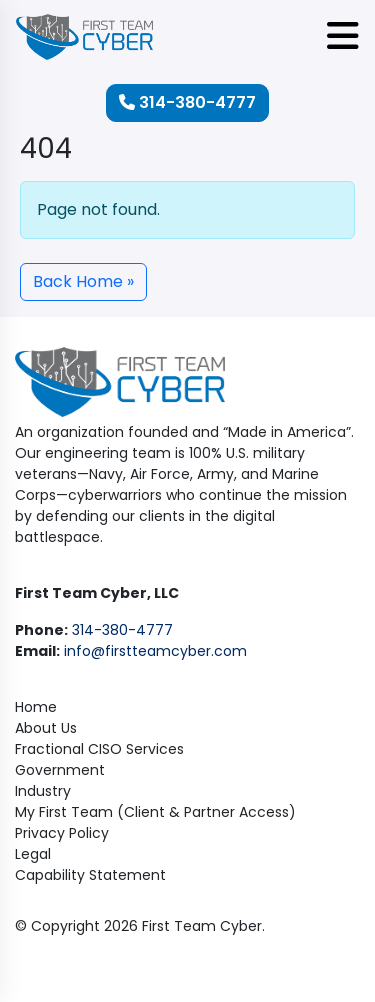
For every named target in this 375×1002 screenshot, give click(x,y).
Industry (43, 791)
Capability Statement (90, 875)
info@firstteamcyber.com (155, 651)
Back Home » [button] (83, 281)
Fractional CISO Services (99, 749)
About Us (46, 728)
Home (36, 707)
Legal (33, 854)
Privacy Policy (62, 833)
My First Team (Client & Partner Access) (155, 812)
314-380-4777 (187, 102)
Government (60, 770)
